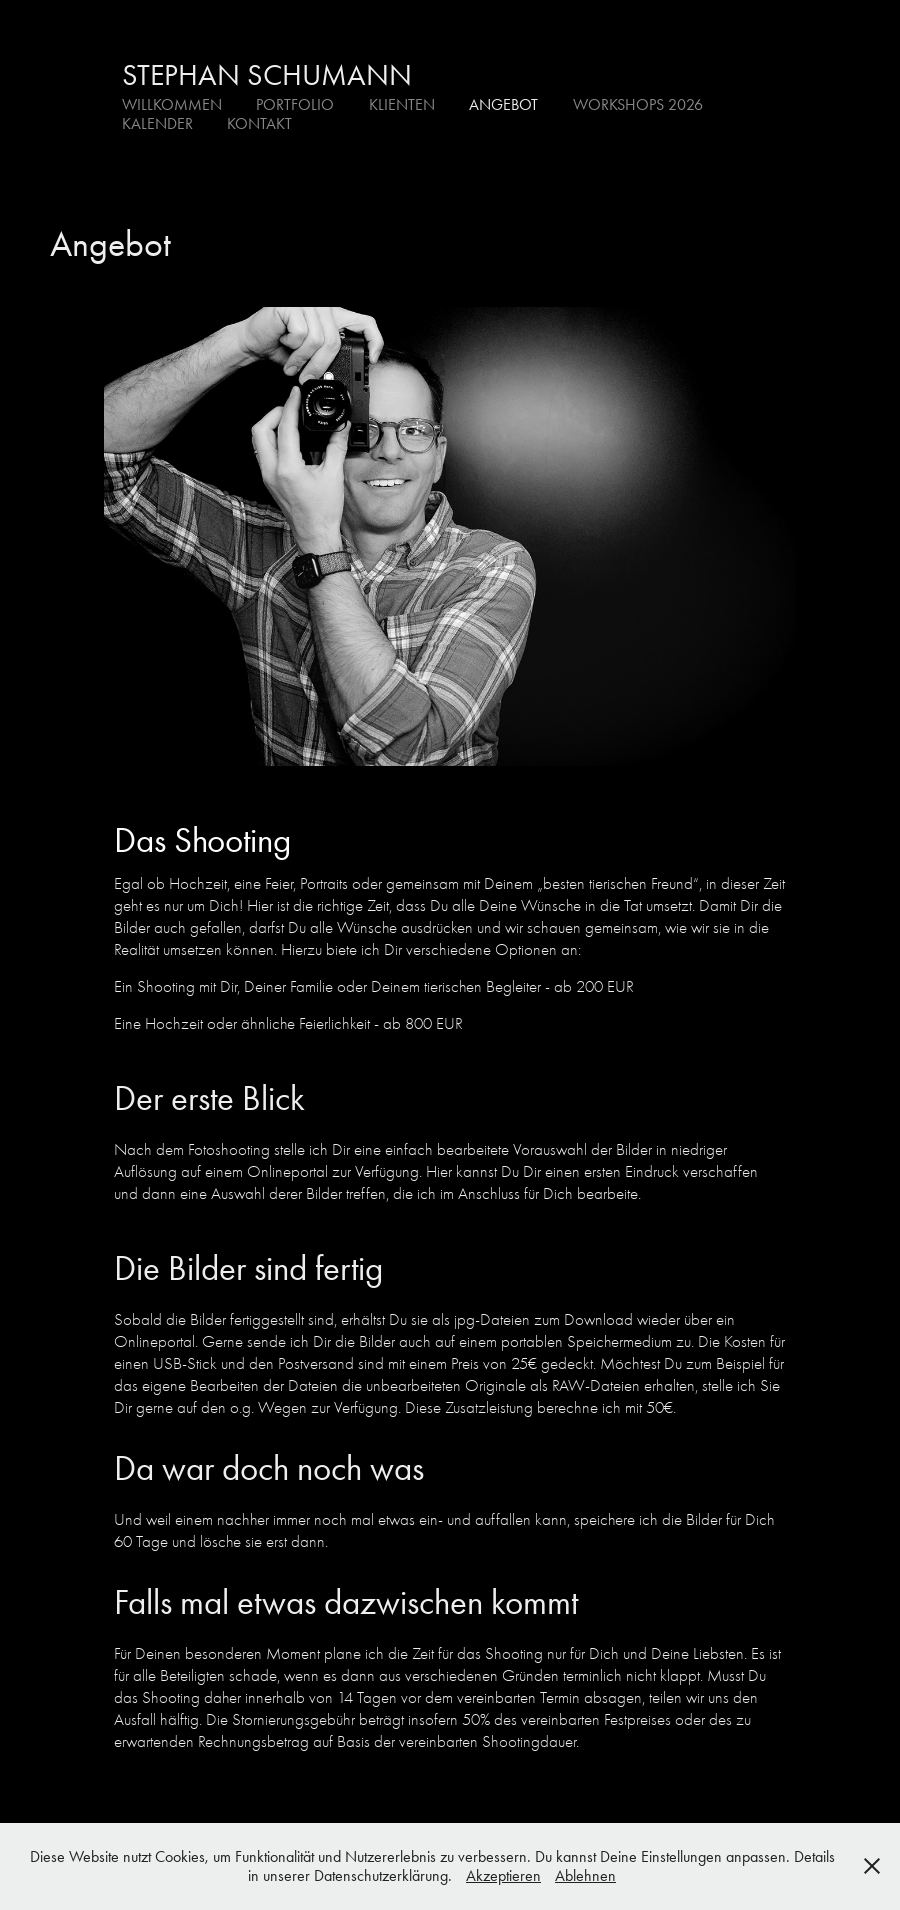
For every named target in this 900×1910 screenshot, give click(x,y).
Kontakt (259, 123)
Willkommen (172, 104)
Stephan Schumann (267, 75)
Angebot (503, 104)
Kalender (157, 123)
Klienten (402, 104)
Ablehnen (585, 1875)
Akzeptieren (503, 1875)
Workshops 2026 (638, 104)
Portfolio (295, 104)
